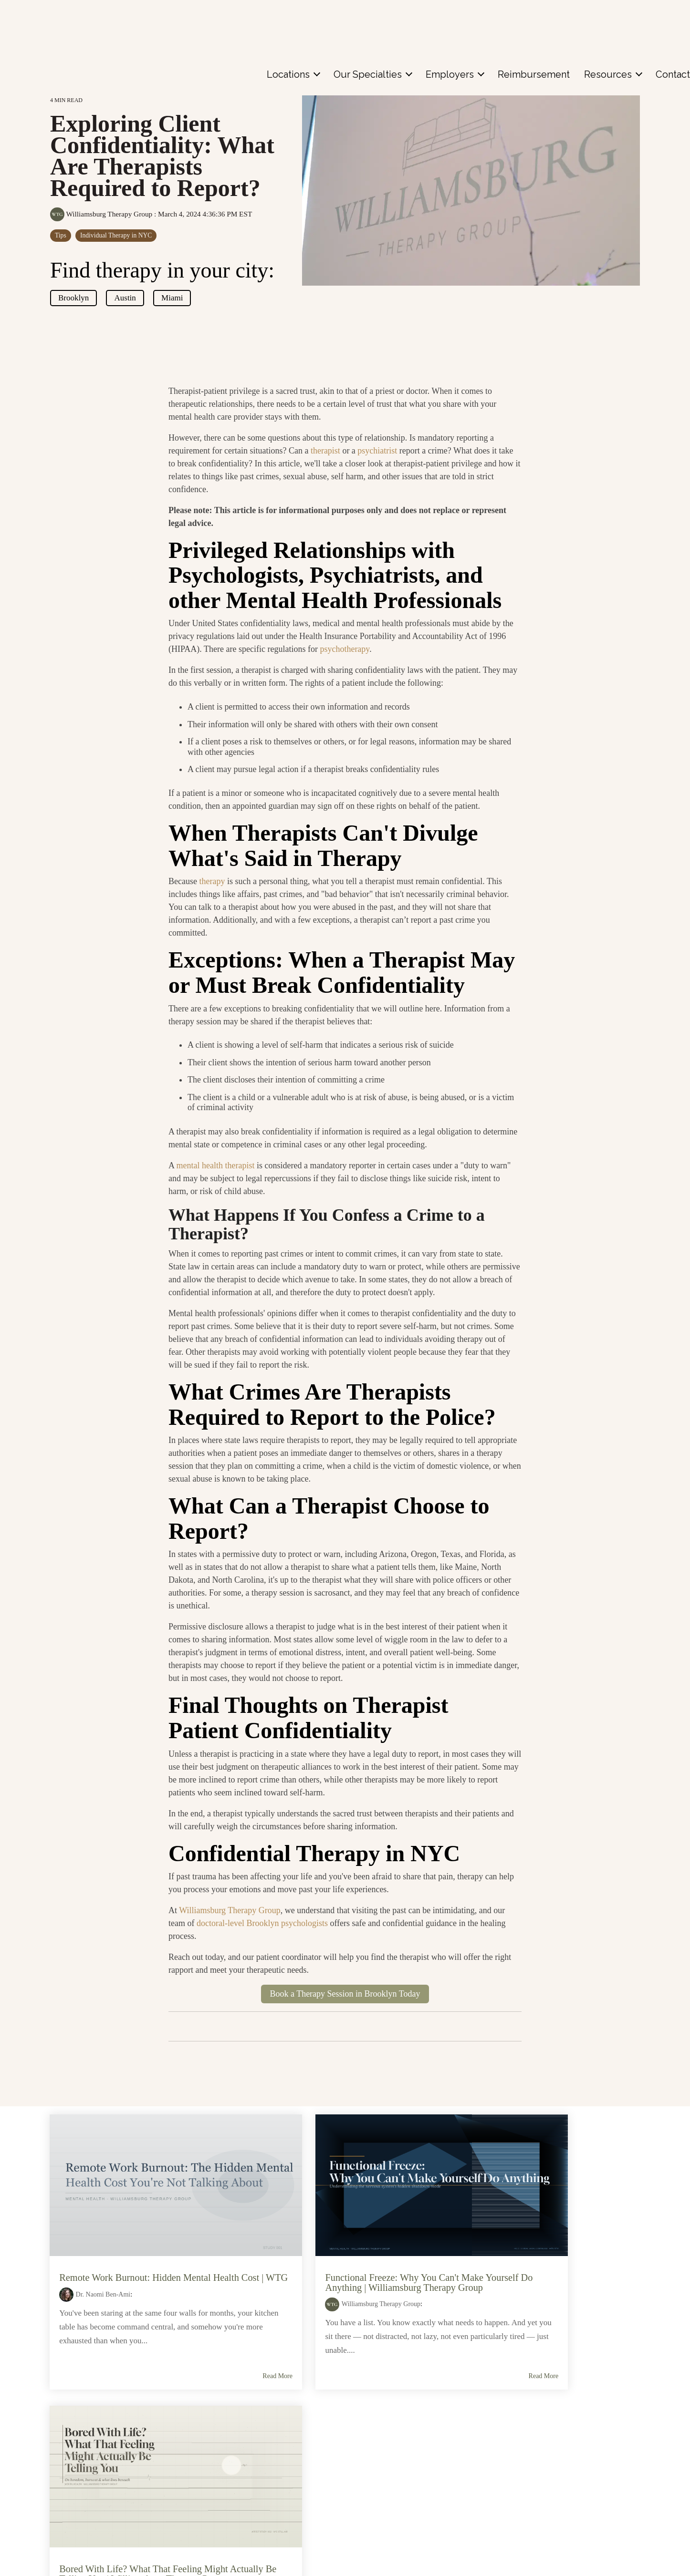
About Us (544, 2460)
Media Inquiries (554, 2520)
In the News (548, 2500)
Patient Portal (102, 2529)
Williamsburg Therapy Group (102, 214)
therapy (212, 881)
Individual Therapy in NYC (116, 235)
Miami (172, 297)
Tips (60, 235)
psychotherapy (344, 649)
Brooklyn (73, 297)
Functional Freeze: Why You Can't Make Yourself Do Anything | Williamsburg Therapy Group (340, 2249)
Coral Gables (388, 2480)
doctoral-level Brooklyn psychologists (262, 1923)
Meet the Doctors (103, 2469)
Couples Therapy (235, 2460)
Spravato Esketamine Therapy (258, 2520)
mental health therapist (216, 1165)
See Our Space (554, 2440)
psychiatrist (377, 450)
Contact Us (103, 2499)
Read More (212, 2376)
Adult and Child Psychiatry (251, 2540)
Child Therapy (229, 2440)
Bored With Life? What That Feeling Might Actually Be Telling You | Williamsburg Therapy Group (533, 2249)
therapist (325, 450)
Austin (125, 297)
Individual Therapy (237, 2480)
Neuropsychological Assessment (263, 2560)
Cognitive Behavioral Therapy (257, 2500)
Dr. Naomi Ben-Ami (104, 2265)
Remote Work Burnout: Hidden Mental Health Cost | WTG (135, 2245)
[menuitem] (293, 20)
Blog (536, 2480)
